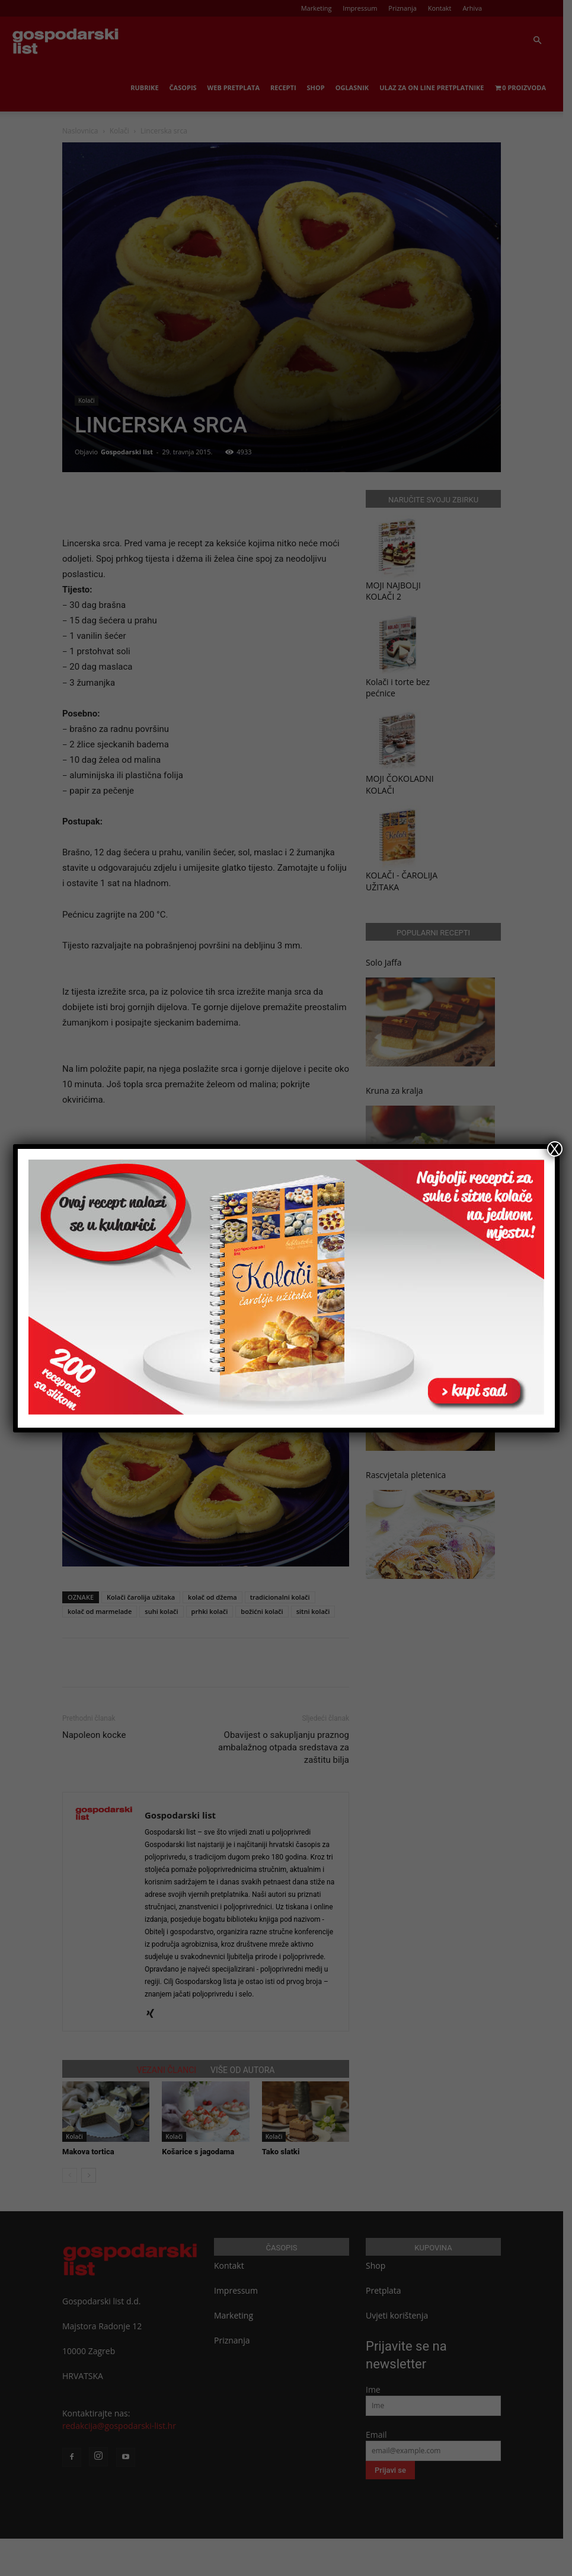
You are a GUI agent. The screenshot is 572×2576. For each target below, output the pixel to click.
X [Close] (554, 1149)
